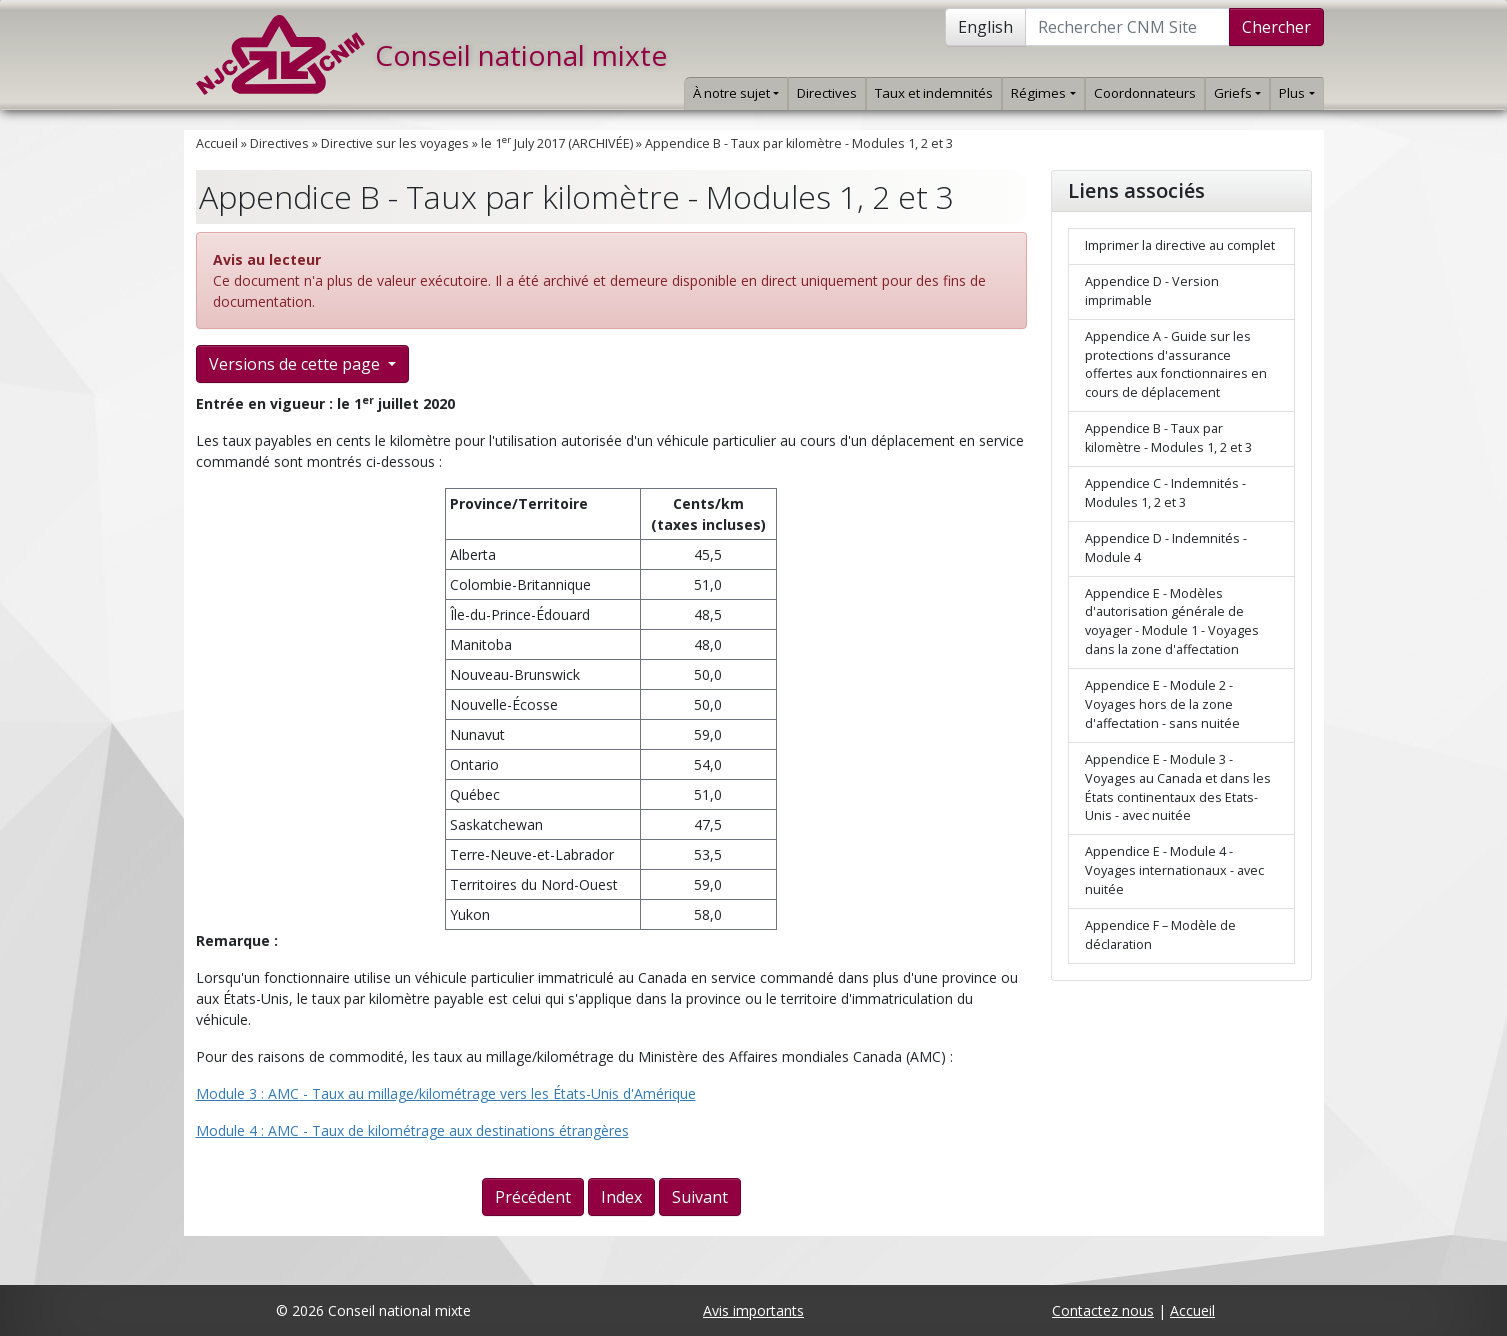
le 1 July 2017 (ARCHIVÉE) (557, 143)
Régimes (1043, 93)
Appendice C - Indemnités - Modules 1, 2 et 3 (1165, 493)
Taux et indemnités (934, 93)
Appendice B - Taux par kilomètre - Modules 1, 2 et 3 (799, 143)
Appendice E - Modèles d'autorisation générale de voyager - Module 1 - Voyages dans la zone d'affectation (1172, 622)
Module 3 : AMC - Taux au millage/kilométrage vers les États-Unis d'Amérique (446, 1093)
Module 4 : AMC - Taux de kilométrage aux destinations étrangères (412, 1130)
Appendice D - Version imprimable (1152, 291)
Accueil (217, 143)
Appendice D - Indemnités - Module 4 (1166, 548)
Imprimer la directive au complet (1180, 245)
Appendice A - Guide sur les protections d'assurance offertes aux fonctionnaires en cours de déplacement (1176, 365)
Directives (827, 93)
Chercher (1276, 27)
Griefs (1237, 93)
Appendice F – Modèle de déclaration (1160, 935)
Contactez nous (1103, 1310)
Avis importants (753, 1310)
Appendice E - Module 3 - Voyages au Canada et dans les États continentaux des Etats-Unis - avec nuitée (1178, 788)
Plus (1296, 93)
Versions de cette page (296, 364)
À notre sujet (736, 93)
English (985, 27)
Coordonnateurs (1145, 93)
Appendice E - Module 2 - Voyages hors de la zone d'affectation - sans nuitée (1162, 704)
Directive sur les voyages (395, 143)
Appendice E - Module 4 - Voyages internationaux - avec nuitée (1174, 870)
